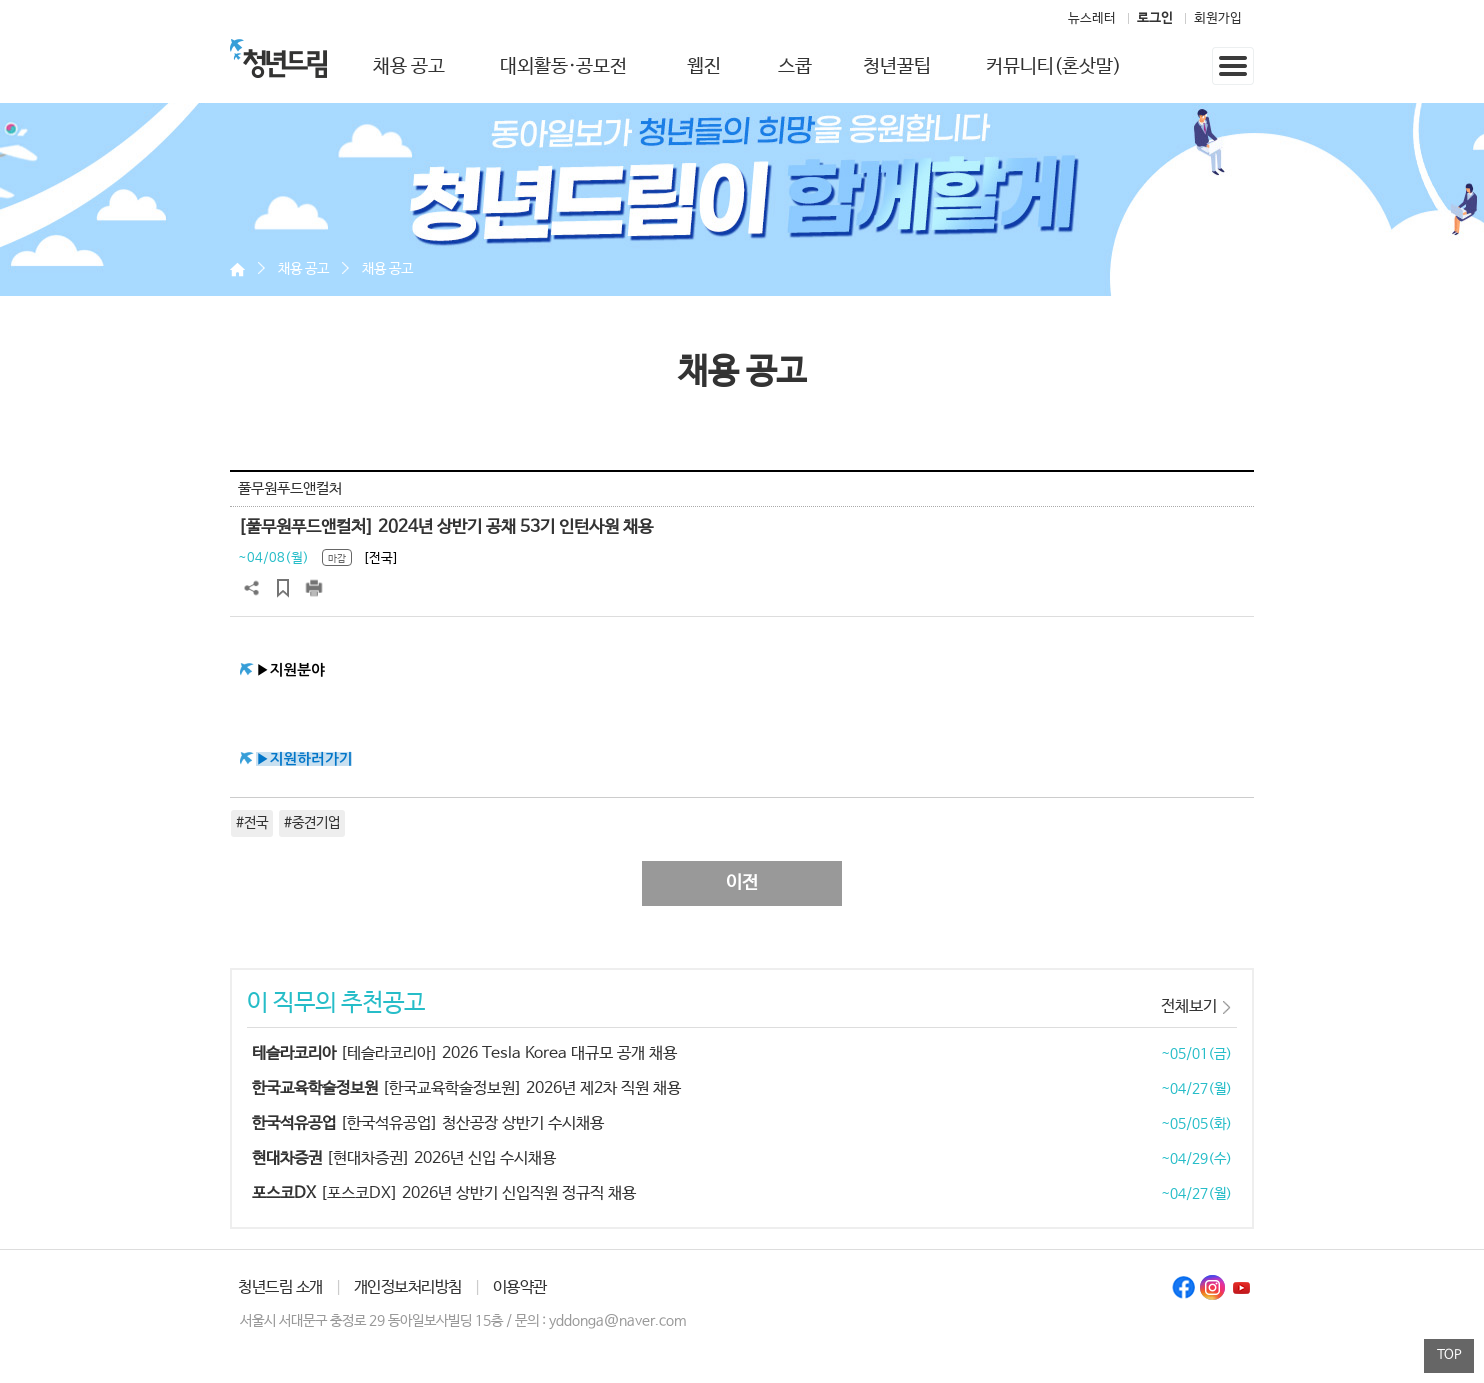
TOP (1449, 1355)
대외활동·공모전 (563, 67)
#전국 (252, 823)
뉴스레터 (1092, 18)
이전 (742, 883)
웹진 (704, 67)
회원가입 (1218, 18)
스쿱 (795, 67)
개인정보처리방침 (408, 1287)
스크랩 (283, 588)
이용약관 (520, 1287)
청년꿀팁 (897, 67)
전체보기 (1189, 1006)
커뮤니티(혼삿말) (1053, 67)
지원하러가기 (311, 759)
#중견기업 (312, 823)
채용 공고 (409, 67)
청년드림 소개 (280, 1287)
